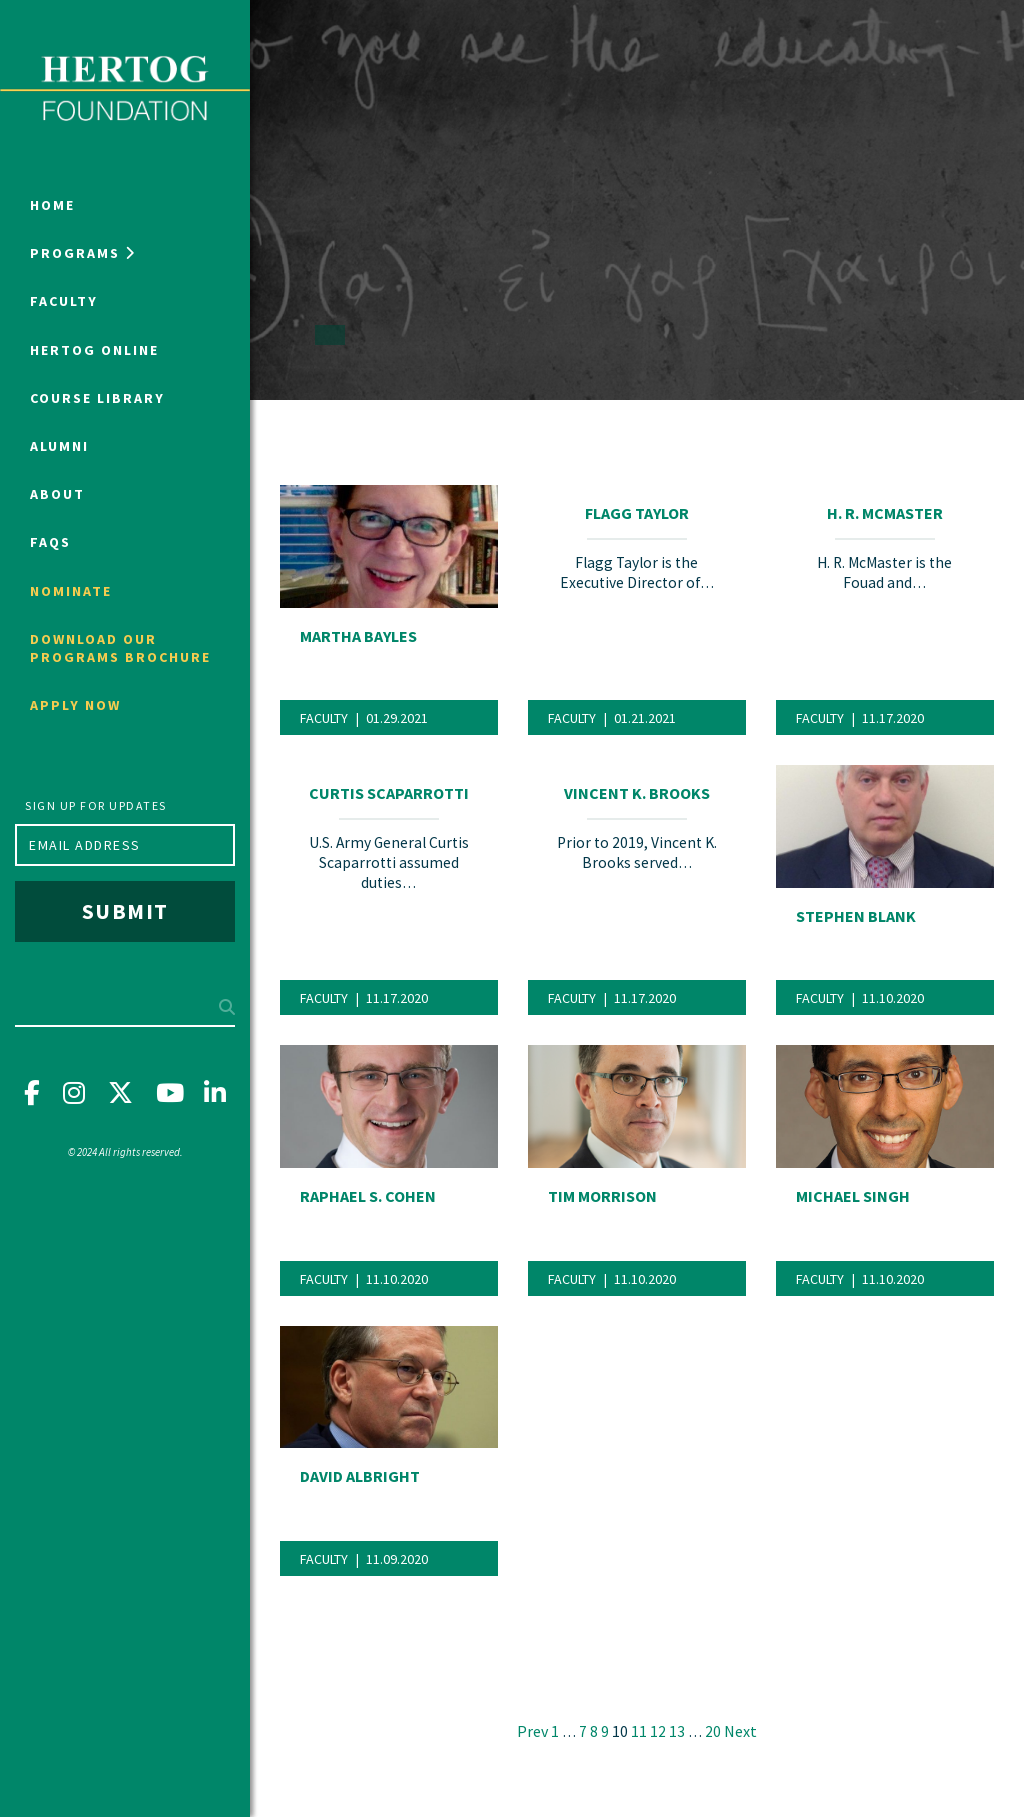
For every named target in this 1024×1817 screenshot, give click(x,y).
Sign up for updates (96, 805)
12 (658, 1731)
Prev (532, 1731)
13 (677, 1731)
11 (639, 1731)
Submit (125, 911)
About (57, 494)
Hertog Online (94, 350)
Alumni (59, 446)
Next (740, 1731)
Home (52, 205)
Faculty (64, 301)
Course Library (97, 398)
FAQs (50, 542)
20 (713, 1731)
